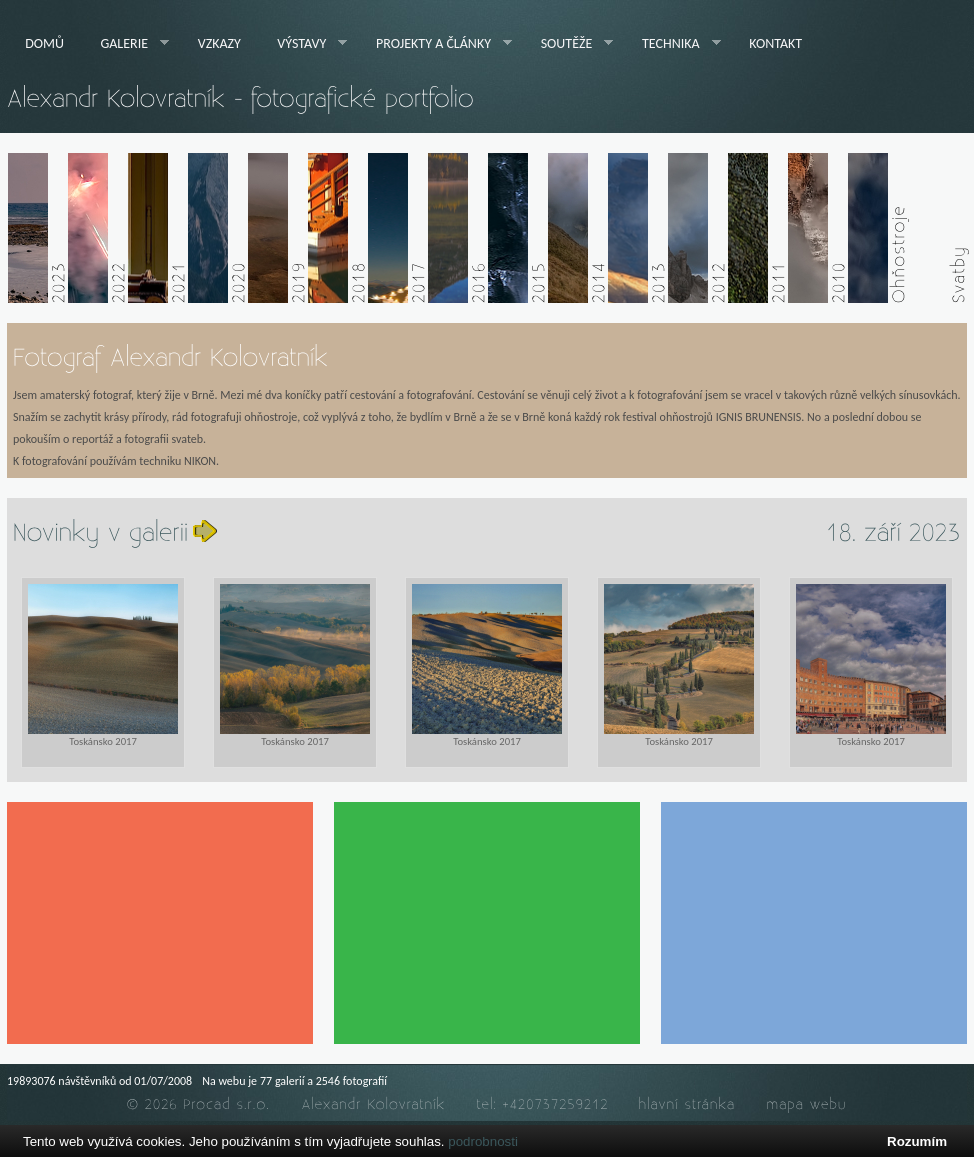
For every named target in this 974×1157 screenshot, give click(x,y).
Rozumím (917, 1141)
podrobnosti (483, 1141)
